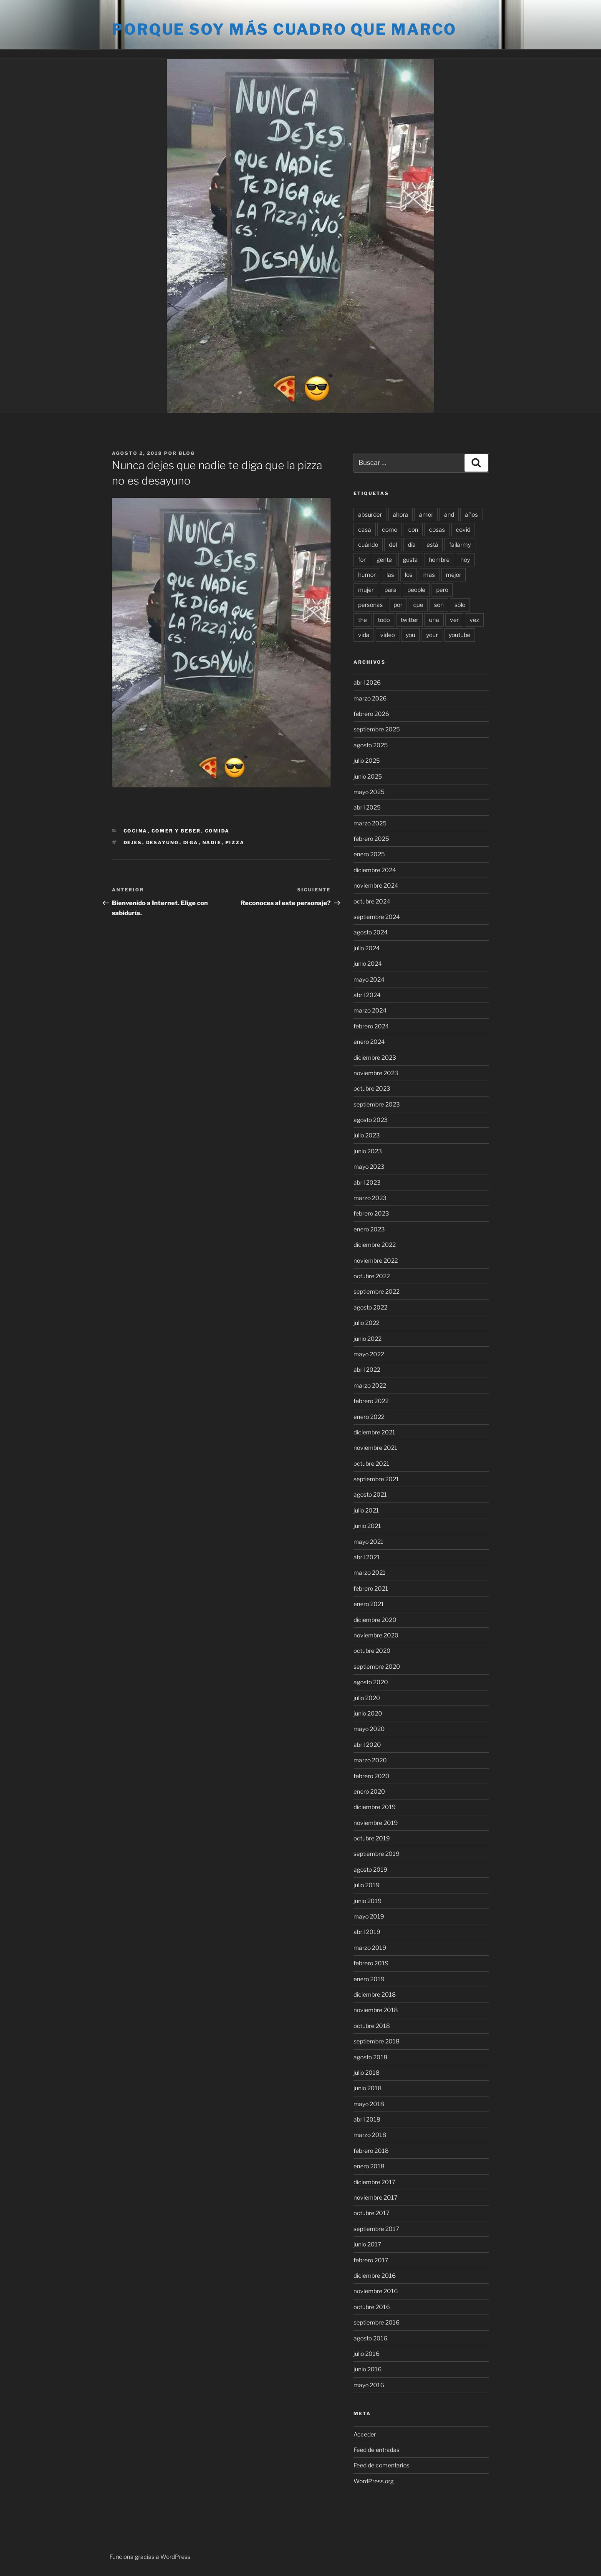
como (389, 529)
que (418, 604)
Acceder (365, 2434)
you (410, 634)
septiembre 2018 (376, 2041)
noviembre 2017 (375, 2197)
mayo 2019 (369, 1916)
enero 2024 (369, 1041)
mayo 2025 (369, 791)
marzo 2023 (370, 1197)
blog (187, 453)
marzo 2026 (370, 698)
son (439, 604)
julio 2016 (366, 2353)
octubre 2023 (372, 1088)
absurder (370, 514)
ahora (400, 514)
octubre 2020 (372, 1650)
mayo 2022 (369, 1354)
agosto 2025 (371, 745)
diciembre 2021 (374, 1432)
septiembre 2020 (377, 1666)
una (434, 619)
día (412, 544)
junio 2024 (368, 963)
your (432, 634)
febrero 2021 (371, 1588)
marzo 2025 (370, 823)
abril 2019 (367, 1931)
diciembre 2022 (375, 1244)
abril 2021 (367, 1557)
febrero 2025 (371, 838)
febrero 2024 (371, 1026)
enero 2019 (369, 1978)
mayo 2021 (369, 1541)
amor (426, 514)
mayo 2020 (369, 1728)
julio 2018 (366, 2072)
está (432, 544)
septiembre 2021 (376, 1478)
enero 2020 (369, 1791)
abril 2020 (367, 1744)
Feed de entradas (376, 2449)
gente (384, 559)
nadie (212, 842)
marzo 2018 (370, 2134)
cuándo (368, 544)
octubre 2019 (372, 1838)
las (390, 574)
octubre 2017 (371, 2212)
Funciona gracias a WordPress (149, 2556)
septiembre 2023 (377, 1104)
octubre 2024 (372, 901)
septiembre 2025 (377, 729)
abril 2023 (367, 1182)
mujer (366, 589)
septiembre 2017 (376, 2228)
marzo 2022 (370, 1385)
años (471, 514)
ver (454, 619)
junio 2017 (367, 2244)
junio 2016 (367, 2369)
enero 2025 (369, 854)
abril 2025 (367, 807)
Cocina (136, 831)
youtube (459, 634)
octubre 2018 (372, 2025)
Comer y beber (176, 831)
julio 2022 (366, 1322)
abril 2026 (367, 682)
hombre (439, 559)
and (449, 514)
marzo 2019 (370, 1947)
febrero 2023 (371, 1213)
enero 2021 (369, 1603)
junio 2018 (367, 2087)
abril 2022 (367, 1369)
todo (384, 619)
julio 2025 (367, 760)
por (398, 604)
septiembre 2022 (376, 1291)
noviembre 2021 (375, 1447)
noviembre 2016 (376, 2290)
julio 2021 (366, 1510)
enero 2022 (369, 1416)
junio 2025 (368, 776)
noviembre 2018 (376, 2009)
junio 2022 (367, 1338)
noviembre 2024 (376, 885)
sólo (460, 604)
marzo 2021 (370, 1572)
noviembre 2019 (376, 1822)
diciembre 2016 (375, 2275)
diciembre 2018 (375, 1994)
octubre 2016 (372, 2306)
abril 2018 (367, 2119)
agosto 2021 (370, 1494)
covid (463, 529)
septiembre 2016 (376, 2322)
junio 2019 (367, 1900)
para (390, 589)
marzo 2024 (370, 1010)
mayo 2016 (369, 2384)
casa (364, 529)
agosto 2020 (371, 1681)
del (393, 544)
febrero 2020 (371, 1775)
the (362, 619)
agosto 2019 (370, 1869)
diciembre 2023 (375, 1057)
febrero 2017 (371, 2260)
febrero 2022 (371, 1400)
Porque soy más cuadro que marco (284, 29)
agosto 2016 (370, 2338)
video (387, 634)
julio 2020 (367, 1697)
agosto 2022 (370, 1307)
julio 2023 (367, 1135)
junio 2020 (368, 1713)
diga (191, 842)
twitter (409, 619)
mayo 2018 (369, 2103)
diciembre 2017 (374, 2181)
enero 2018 (369, 2166)
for (362, 559)
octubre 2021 (371, 1463)
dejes (133, 842)
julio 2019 (366, 1884)
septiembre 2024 (377, 916)
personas (370, 604)
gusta (410, 559)
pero (442, 589)
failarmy (460, 544)
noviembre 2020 (376, 1635)
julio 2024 (367, 948)
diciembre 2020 (375, 1619)
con (413, 529)
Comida (217, 831)
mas (429, 574)
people (416, 589)
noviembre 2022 (376, 1260)
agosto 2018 (370, 2057)
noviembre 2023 (376, 1072)
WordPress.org (374, 2481)
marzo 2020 (370, 1760)
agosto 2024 (371, 932)
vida (363, 634)
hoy (465, 559)
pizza (235, 842)
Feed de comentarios (381, 2465)
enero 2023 (369, 1229)
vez (474, 619)
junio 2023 (368, 1151)
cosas (437, 529)
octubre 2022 (372, 1275)
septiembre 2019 (376, 1853)
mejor (453, 574)
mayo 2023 (369, 1166)
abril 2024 (367, 994)
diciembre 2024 (375, 869)
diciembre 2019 (375, 1806)
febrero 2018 (371, 2150)
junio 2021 (367, 1525)
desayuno (162, 842)
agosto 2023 (371, 1119)
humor (367, 574)
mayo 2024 (369, 979)
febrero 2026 (371, 713)
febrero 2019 (371, 1963)
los (408, 574)
